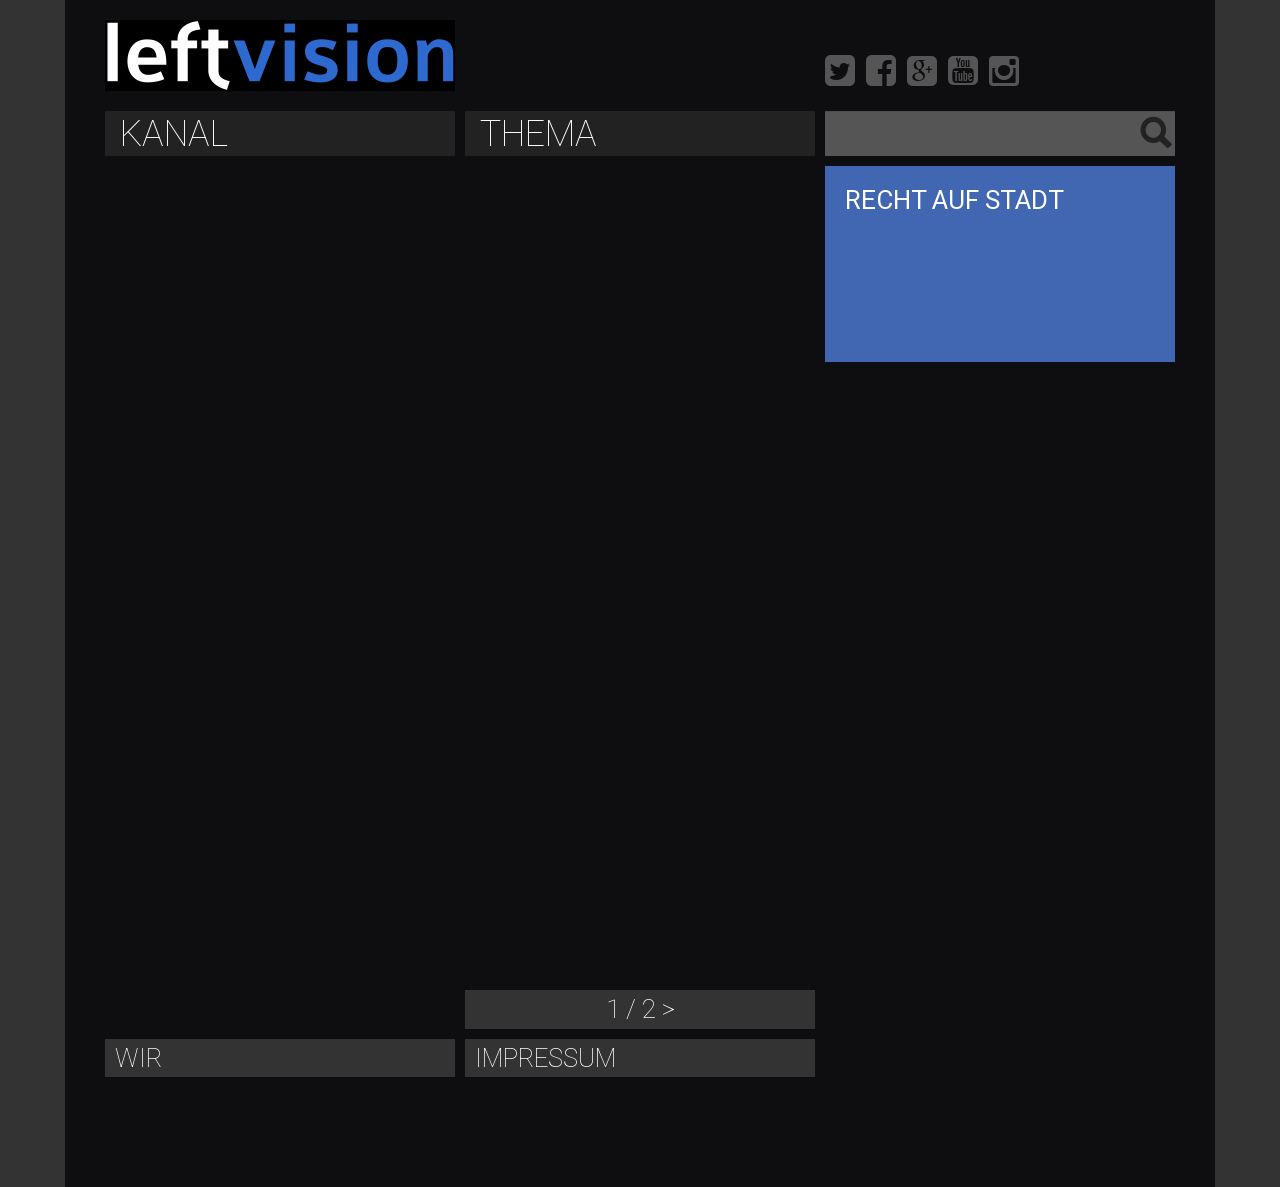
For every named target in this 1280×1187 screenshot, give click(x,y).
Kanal (174, 134)
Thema (538, 134)
